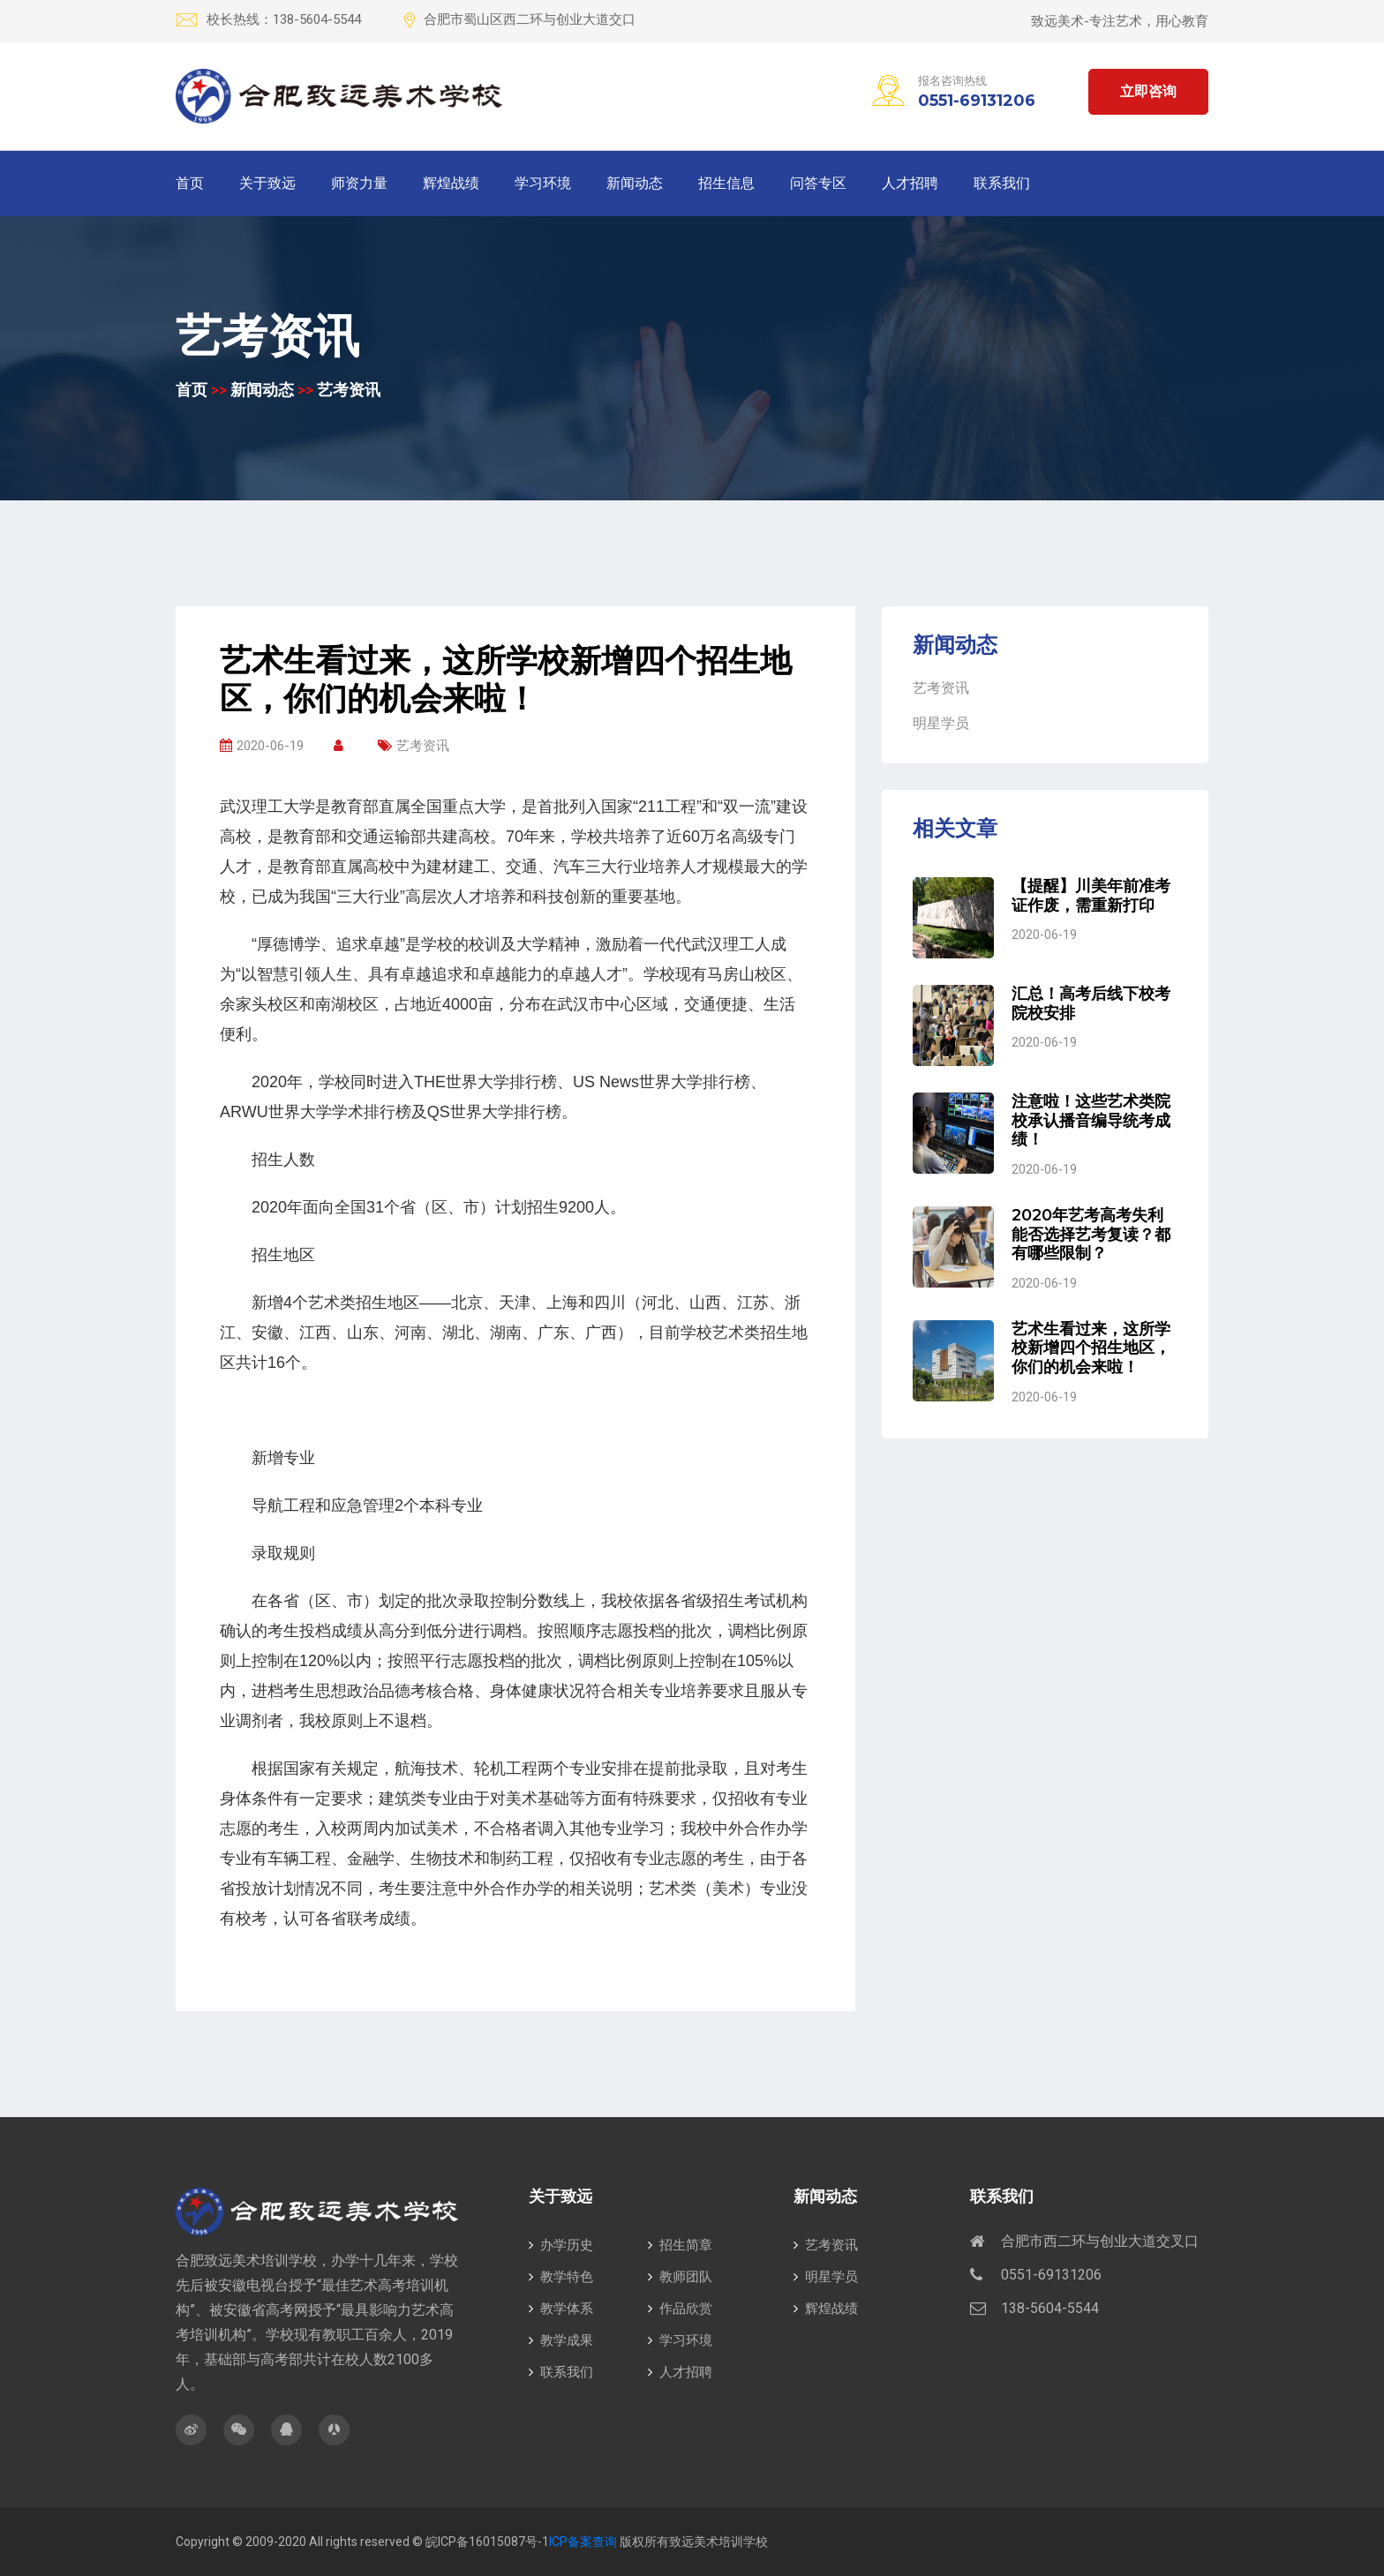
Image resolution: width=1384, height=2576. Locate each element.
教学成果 (561, 2340)
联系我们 (1002, 183)
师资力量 (359, 183)
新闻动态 (634, 183)
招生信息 (726, 183)
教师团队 (680, 2277)
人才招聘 (910, 183)
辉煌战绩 (451, 183)
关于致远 (267, 183)
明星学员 (941, 723)
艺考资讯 (348, 389)
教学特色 (561, 2277)
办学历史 (561, 2245)
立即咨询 (1148, 91)
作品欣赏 (680, 2309)
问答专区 (818, 183)
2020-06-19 (262, 746)
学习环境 (543, 183)
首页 (190, 183)
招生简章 (680, 2245)
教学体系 (561, 2309)
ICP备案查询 (583, 2542)
